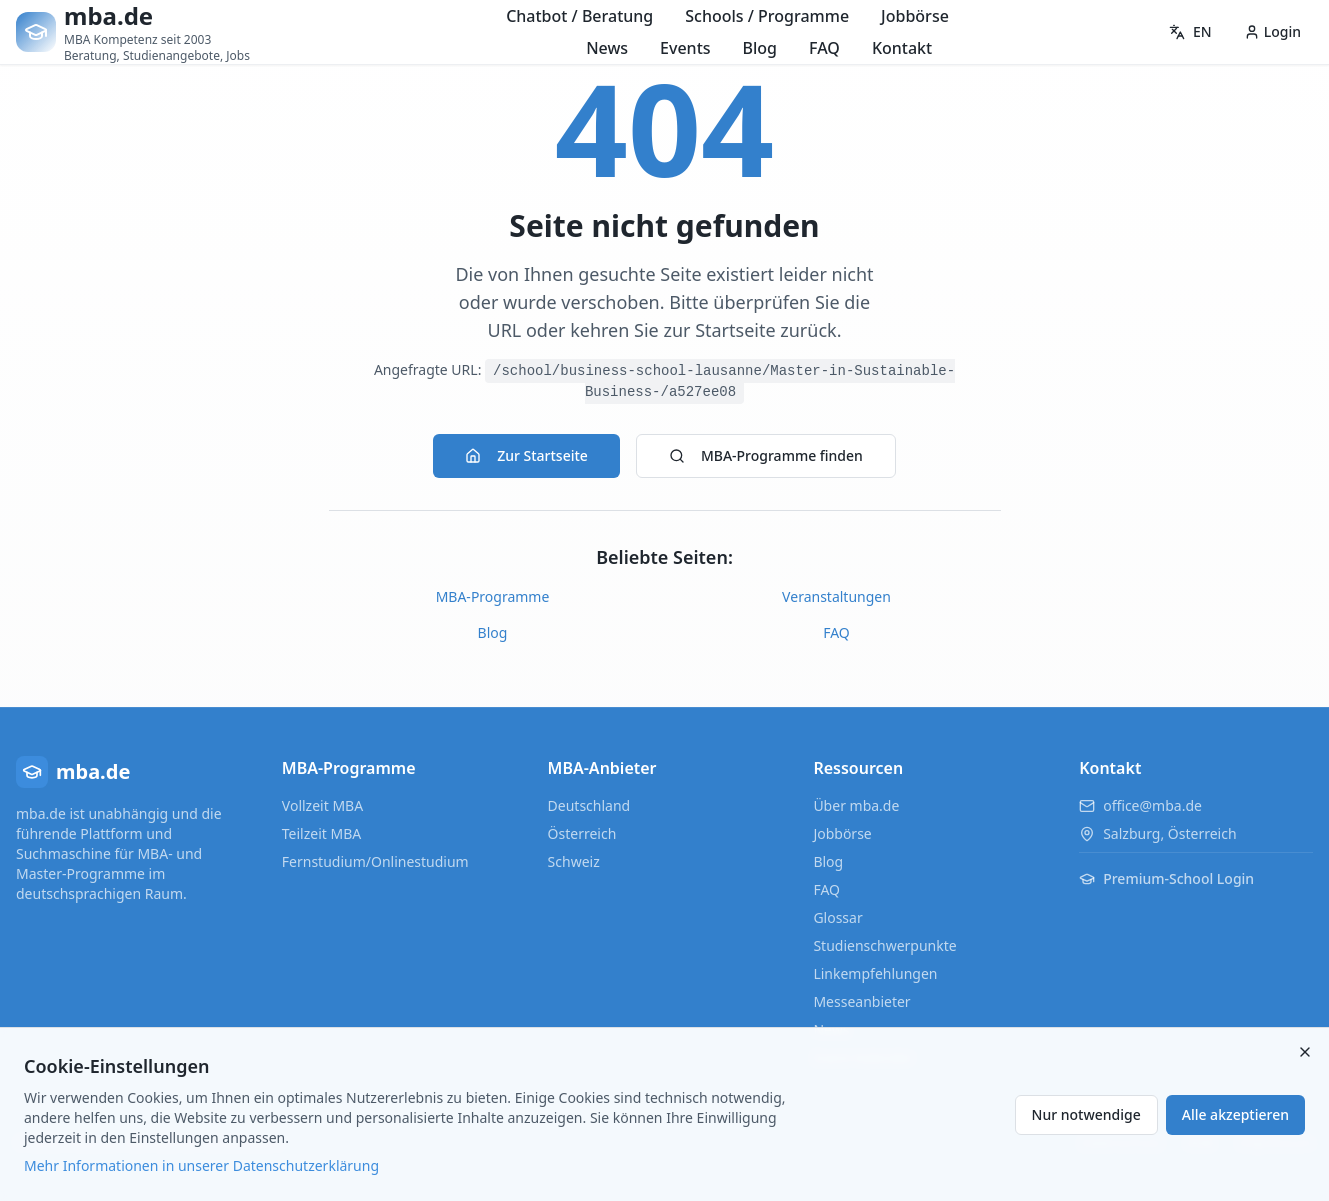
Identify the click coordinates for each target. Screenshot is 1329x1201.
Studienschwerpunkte (884, 945)
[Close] (1305, 1052)
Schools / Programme (767, 16)
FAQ (824, 48)
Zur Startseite (526, 455)
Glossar (837, 917)
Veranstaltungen (836, 596)
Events (685, 48)
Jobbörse (915, 16)
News (607, 48)
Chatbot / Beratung (579, 16)
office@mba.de (1152, 805)
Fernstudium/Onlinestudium (375, 861)
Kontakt (902, 48)
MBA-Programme (493, 596)
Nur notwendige (1086, 1114)
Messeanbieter (861, 1001)
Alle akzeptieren (1235, 1114)
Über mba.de (856, 805)
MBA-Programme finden (766, 455)
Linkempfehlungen (875, 973)
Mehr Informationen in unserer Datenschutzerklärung (201, 1165)
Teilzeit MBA (321, 833)
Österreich (582, 833)
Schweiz (574, 861)
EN (1190, 31)
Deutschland (589, 805)
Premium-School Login (1166, 878)
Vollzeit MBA (322, 805)
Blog (760, 48)
